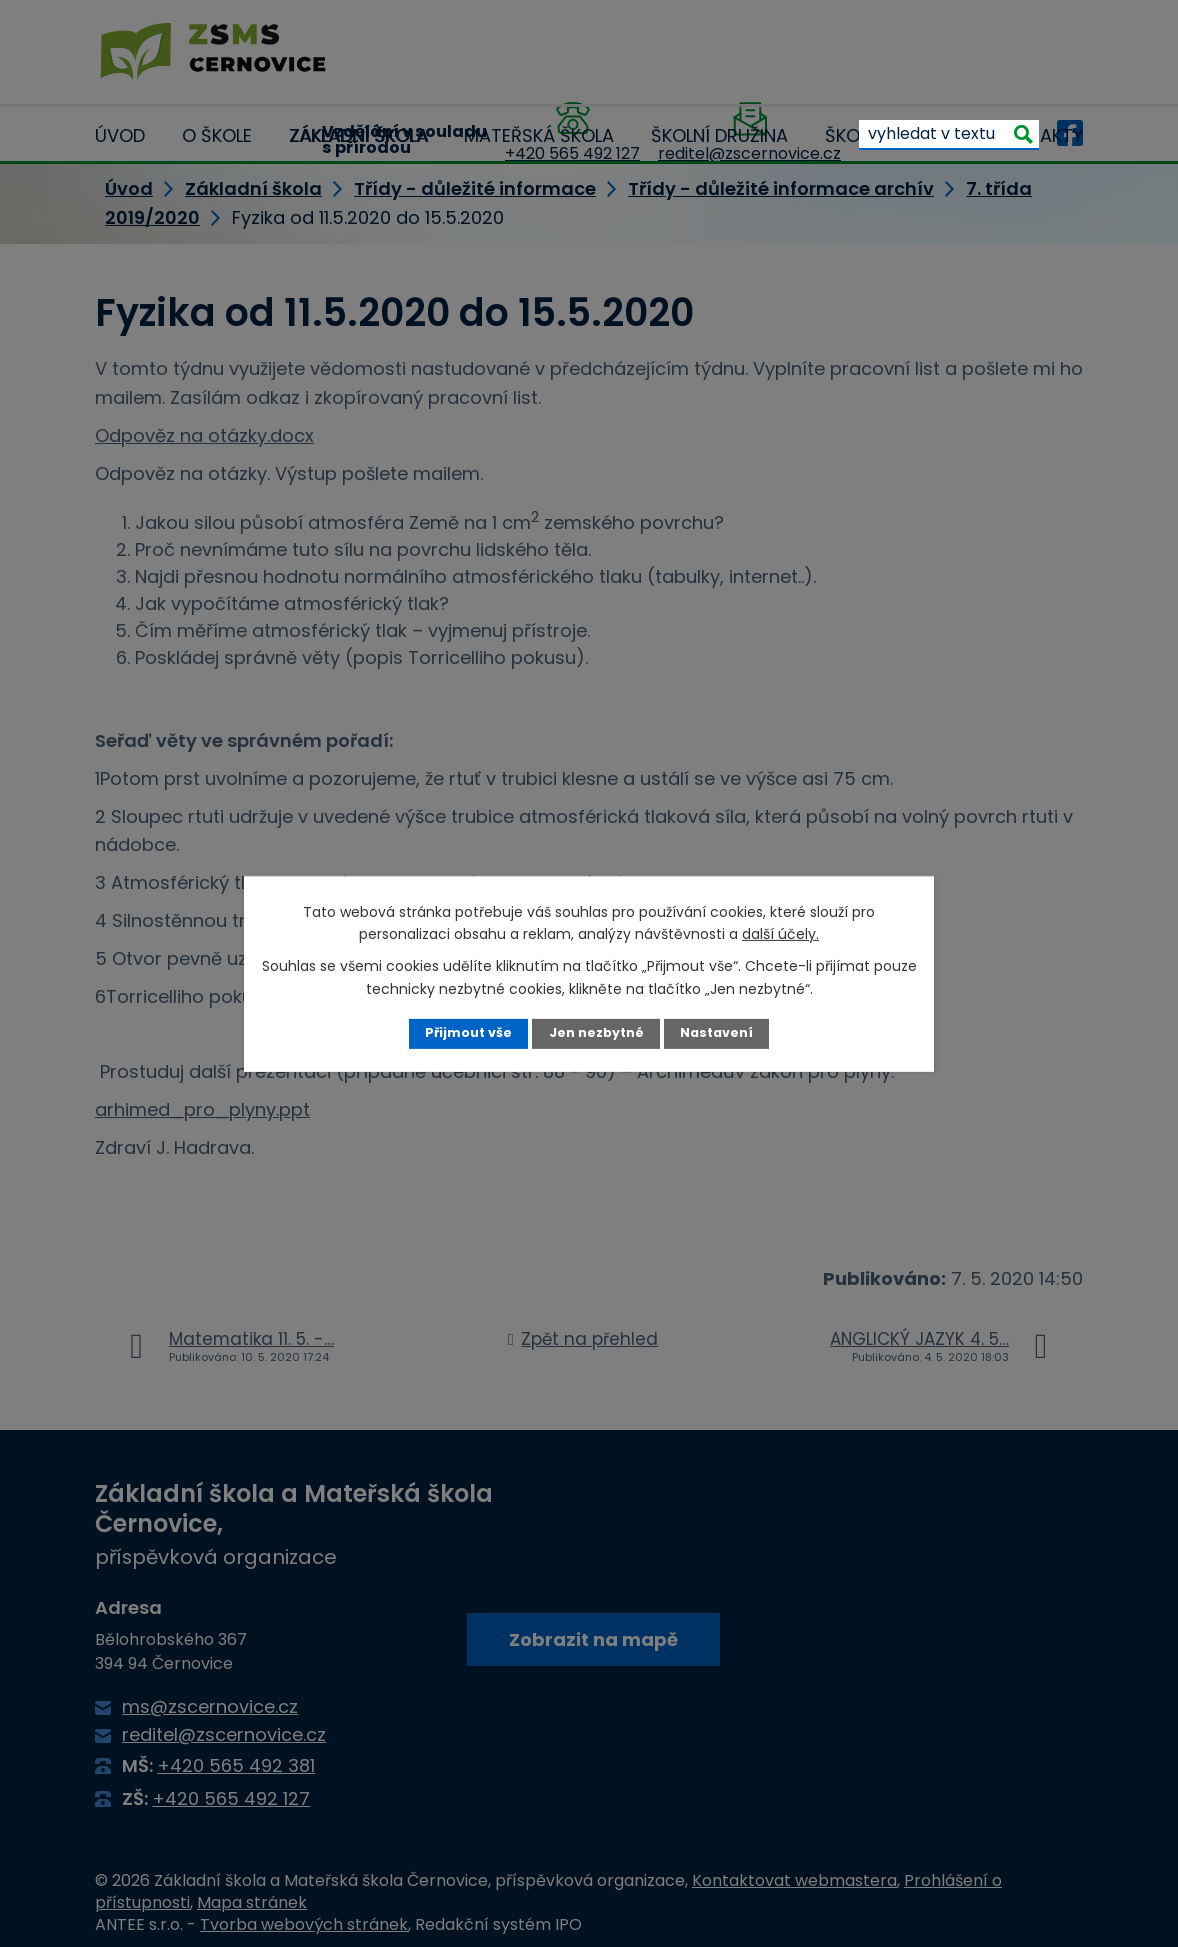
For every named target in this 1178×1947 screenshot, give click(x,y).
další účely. (780, 934)
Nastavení (716, 1032)
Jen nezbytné (596, 1032)
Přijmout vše (468, 1032)
